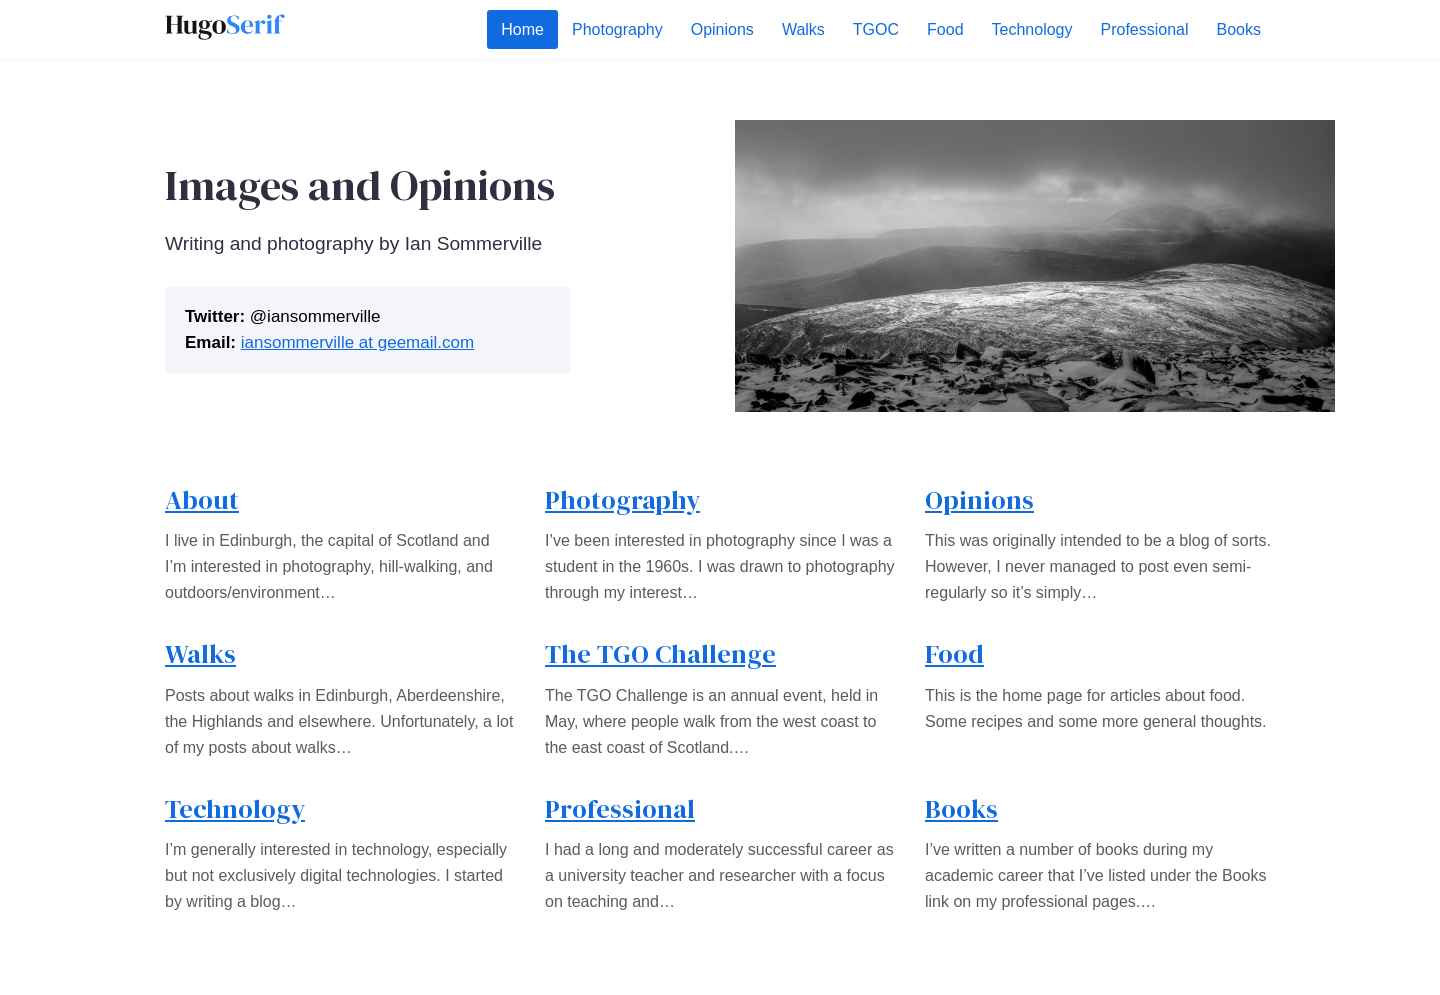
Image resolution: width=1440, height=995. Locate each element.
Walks (200, 654)
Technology (235, 809)
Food (954, 654)
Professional (620, 809)
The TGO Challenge (660, 654)
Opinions (979, 500)
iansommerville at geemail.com (357, 342)
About (202, 500)
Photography (622, 500)
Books (961, 809)
